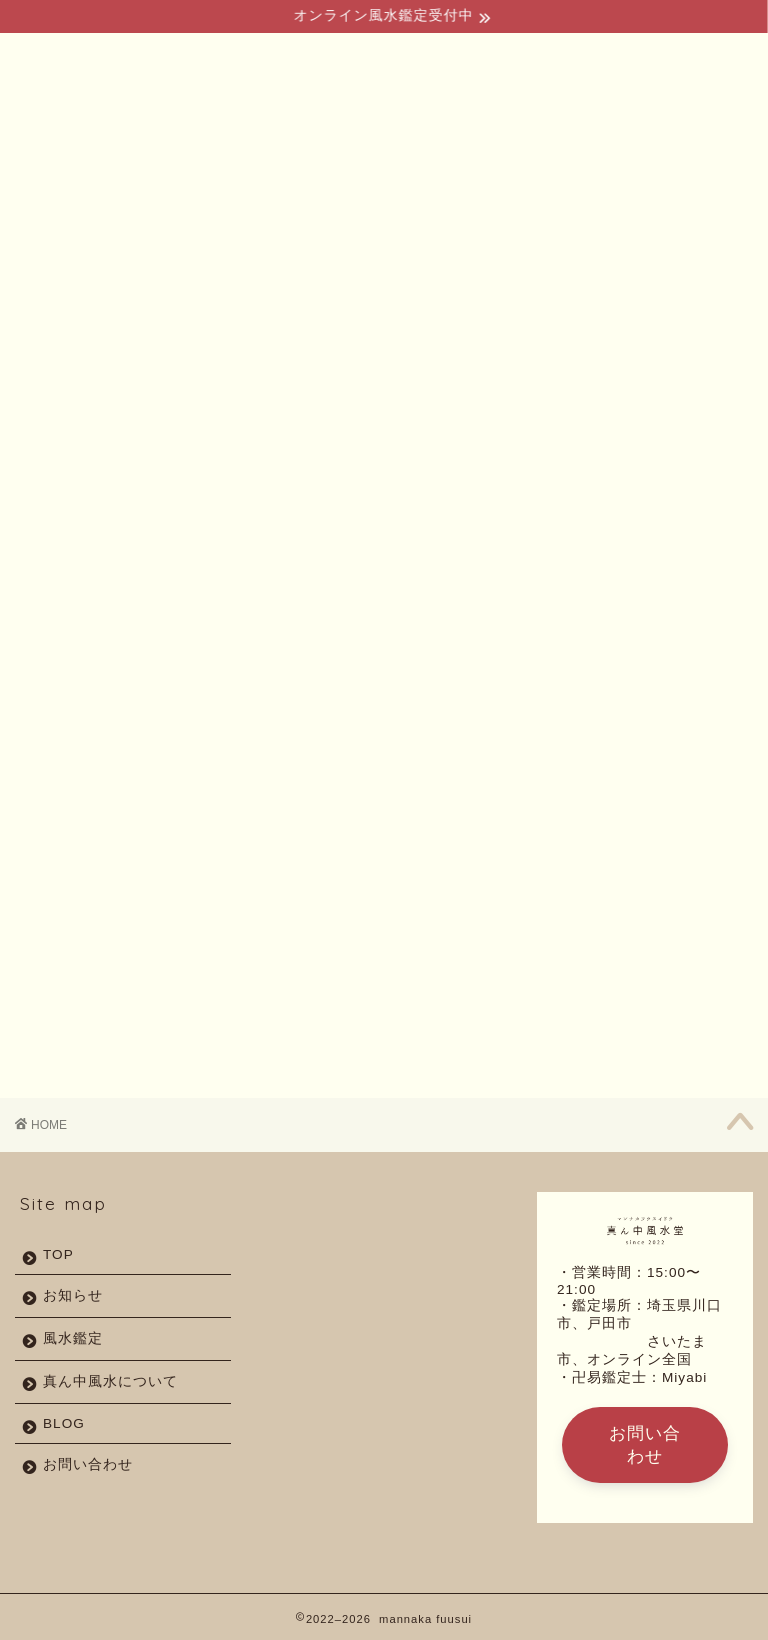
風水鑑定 (281, 225)
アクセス (597, 225)
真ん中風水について (110, 1381)
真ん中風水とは (180, 232)
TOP (75, 225)
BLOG (488, 225)
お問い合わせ (697, 232)
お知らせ (73, 1295)
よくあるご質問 (381, 232)
